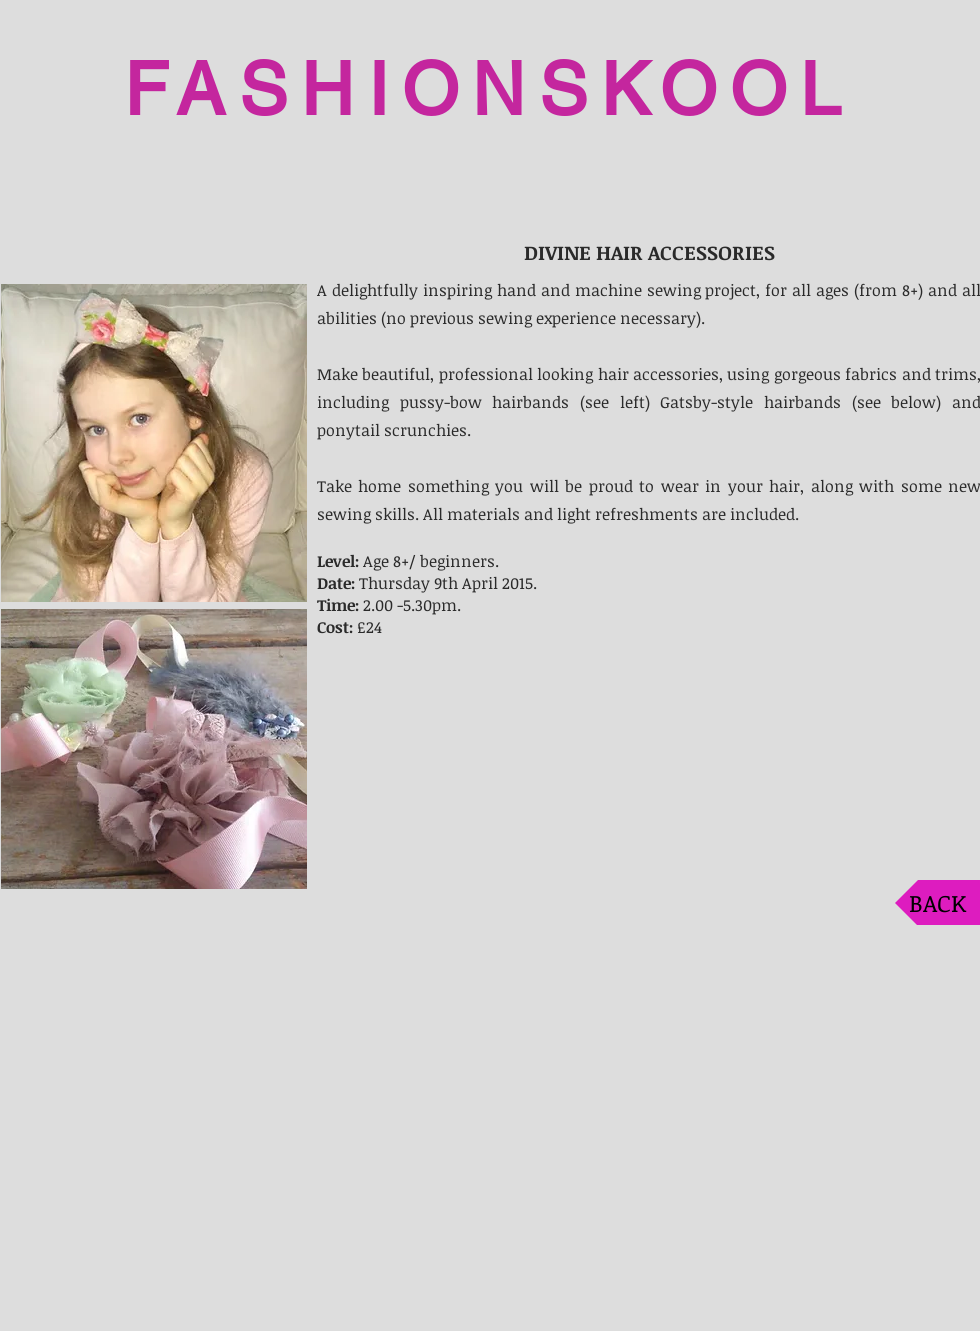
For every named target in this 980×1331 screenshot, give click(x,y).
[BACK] (937, 902)
